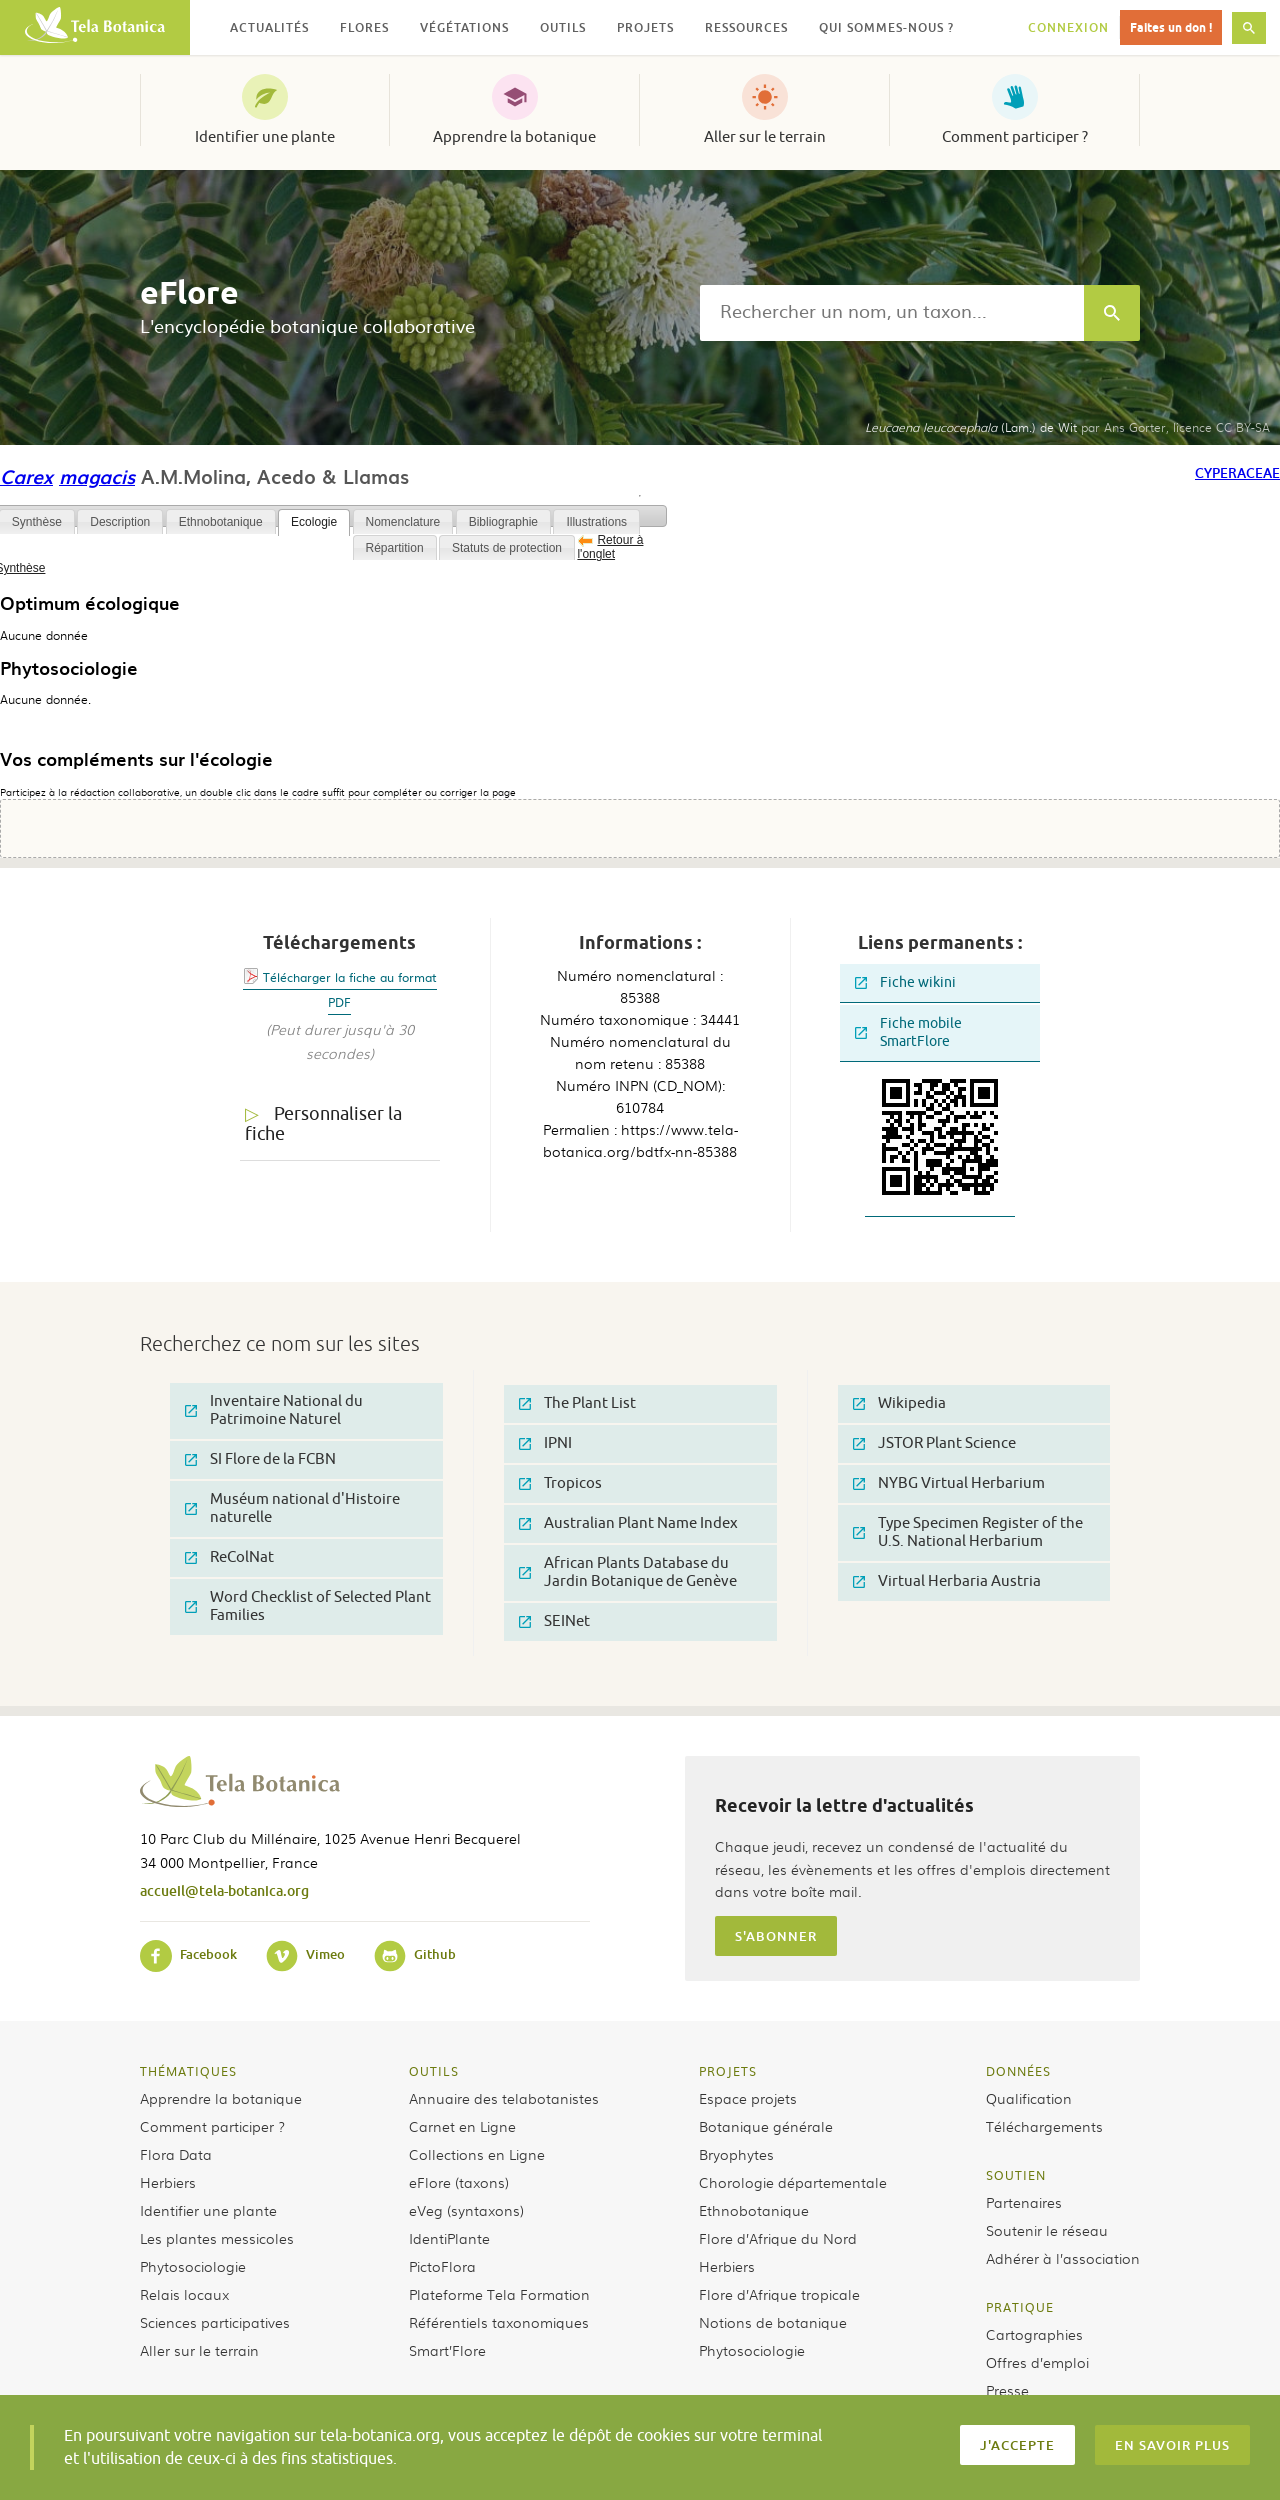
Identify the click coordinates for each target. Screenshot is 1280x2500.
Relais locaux (184, 2294)
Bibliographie (503, 522)
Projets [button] (645, 27)
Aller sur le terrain (765, 137)
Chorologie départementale (793, 2182)
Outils (434, 2071)
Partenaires (1024, 2202)
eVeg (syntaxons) (466, 2210)
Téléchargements (1044, 2126)
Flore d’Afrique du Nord (778, 2238)
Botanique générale (766, 2126)
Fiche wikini (905, 982)
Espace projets (748, 2098)
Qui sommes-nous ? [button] (886, 27)
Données (1018, 2071)
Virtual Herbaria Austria (947, 1581)
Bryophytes (736, 2154)
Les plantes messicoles (217, 2238)
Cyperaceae (1237, 472)
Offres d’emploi (1037, 2362)
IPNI (545, 1443)
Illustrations (596, 522)
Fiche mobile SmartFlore (908, 1032)
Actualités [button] (269, 27)
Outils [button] (563, 27)
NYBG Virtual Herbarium (949, 1483)
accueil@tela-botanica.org (224, 1890)
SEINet (554, 1621)
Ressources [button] (746, 27)
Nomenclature (403, 522)
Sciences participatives (215, 2322)
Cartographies (1034, 2334)
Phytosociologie (193, 2266)
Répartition (395, 548)
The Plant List (577, 1403)
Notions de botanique (773, 2322)
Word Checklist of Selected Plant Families (308, 1606)
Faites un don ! (1171, 27)
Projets (728, 2071)
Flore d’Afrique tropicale (779, 2294)
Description (120, 522)
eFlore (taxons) (459, 2182)
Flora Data (176, 2154)
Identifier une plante (265, 137)
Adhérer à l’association (1063, 2258)
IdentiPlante (449, 2238)
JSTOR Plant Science (934, 1443)
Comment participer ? (1015, 137)
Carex (26, 476)
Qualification (1029, 2098)
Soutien (1016, 2175)
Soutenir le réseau (1047, 2230)
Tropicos (560, 1483)
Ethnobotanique (221, 522)
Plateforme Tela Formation (499, 2294)
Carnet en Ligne (462, 2126)
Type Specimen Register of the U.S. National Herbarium (968, 1532)
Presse (1007, 2390)
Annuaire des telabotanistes (504, 2098)
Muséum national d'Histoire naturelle (292, 1508)
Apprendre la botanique (514, 137)
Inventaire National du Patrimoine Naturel (274, 1410)
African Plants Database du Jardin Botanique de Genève (628, 1572)
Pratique (1020, 2307)
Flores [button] (364, 27)
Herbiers (168, 2182)
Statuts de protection (507, 548)
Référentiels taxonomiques (499, 2322)
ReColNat (229, 1557)
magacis (97, 476)
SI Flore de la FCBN (260, 1459)
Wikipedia (899, 1403)
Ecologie (314, 522)
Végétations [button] (464, 27)
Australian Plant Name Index (628, 1523)
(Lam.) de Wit (971, 427)
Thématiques (188, 2071)
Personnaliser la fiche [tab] (323, 1124)
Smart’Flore (447, 2350)
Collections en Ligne (477, 2154)
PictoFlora (442, 2266)
